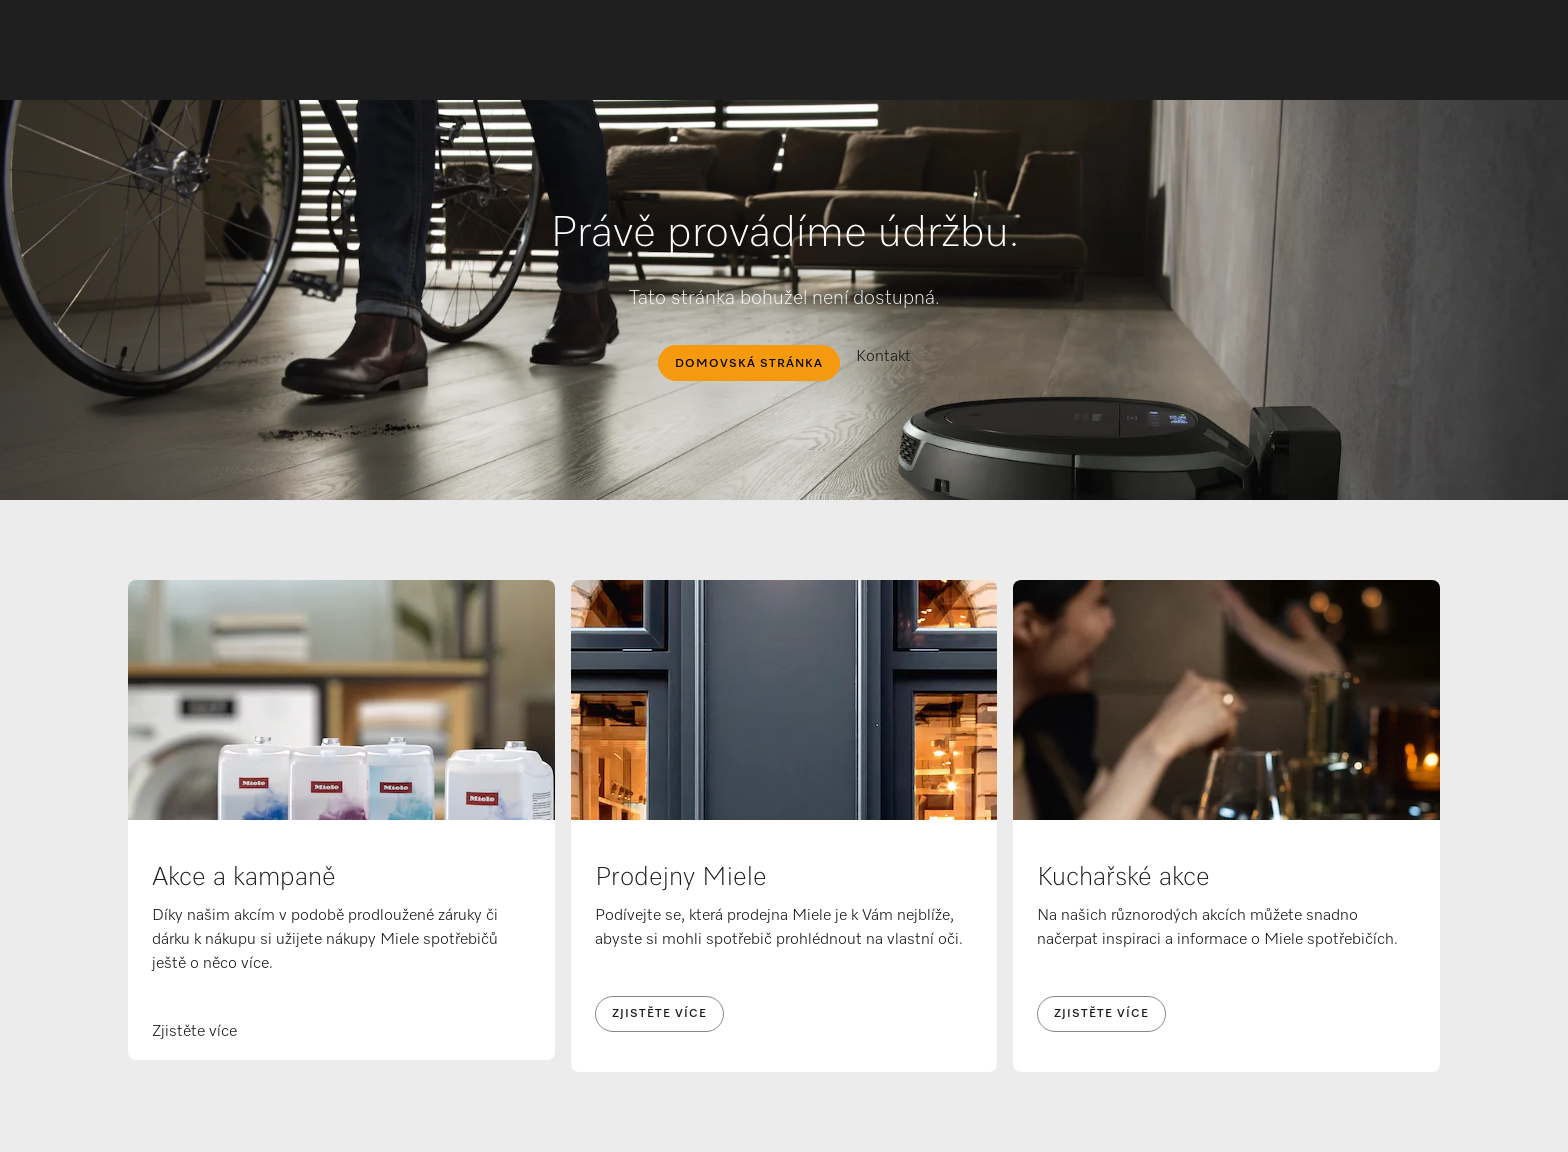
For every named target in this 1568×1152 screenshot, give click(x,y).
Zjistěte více (659, 1014)
